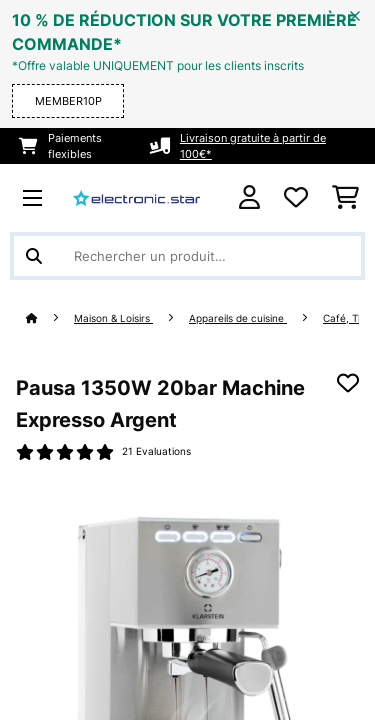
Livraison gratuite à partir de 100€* (253, 146)
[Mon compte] (249, 197)
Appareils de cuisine (238, 318)
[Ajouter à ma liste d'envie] (348, 383)
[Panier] (345, 198)
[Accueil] (50, 318)
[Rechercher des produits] (187, 256)
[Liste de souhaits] (296, 198)
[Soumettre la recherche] (34, 256)
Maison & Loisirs (113, 318)
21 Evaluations (156, 451)
